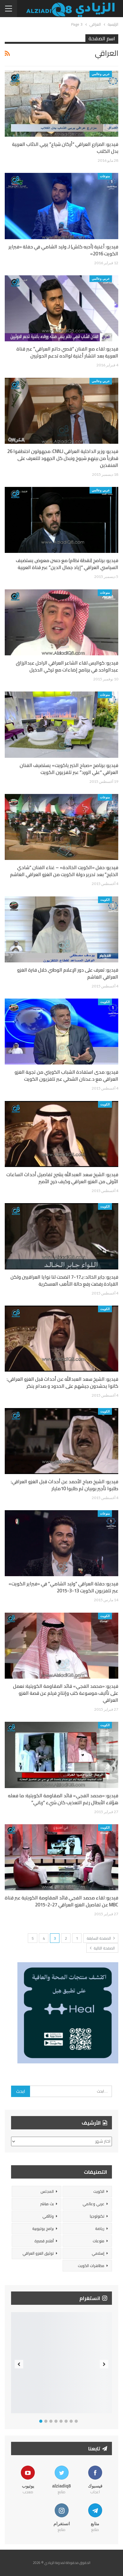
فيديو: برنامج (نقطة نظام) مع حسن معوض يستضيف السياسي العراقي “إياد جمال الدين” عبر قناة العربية (67, 564)
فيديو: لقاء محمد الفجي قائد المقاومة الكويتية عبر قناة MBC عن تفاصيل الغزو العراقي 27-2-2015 (61, 1901)
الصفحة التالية (102, 1948)
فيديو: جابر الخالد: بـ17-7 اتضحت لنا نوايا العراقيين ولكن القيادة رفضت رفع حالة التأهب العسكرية (64, 1280)
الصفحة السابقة (101, 1938)
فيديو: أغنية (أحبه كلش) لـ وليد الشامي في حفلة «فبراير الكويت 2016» (63, 250)
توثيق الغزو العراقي (38, 2253)
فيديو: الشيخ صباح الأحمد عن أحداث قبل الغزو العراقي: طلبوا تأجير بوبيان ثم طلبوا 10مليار (64, 1485)
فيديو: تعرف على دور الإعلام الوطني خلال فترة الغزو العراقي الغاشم (67, 973)
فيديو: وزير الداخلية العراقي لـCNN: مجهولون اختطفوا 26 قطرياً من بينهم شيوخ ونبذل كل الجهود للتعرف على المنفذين (62, 458)
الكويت (105, 899)
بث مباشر (47, 2203)
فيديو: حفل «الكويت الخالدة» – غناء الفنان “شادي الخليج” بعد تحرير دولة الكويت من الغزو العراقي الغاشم (64, 871)
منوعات (105, 176)
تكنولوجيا (97, 2216)
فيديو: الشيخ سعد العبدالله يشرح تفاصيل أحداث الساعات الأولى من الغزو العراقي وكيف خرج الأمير (62, 1178)
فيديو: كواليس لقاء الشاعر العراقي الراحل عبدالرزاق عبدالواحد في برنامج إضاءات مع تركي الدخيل (67, 666)
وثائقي (48, 2216)
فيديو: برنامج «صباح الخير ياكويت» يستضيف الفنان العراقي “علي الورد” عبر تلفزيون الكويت (69, 769)
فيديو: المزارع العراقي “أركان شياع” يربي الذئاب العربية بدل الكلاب (65, 148)
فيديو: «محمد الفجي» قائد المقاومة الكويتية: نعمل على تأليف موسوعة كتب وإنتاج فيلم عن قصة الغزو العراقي (65, 1693)
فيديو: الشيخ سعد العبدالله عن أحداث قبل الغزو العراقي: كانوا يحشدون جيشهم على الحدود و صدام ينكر (62, 1382)
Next (104, 2364)
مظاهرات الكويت (91, 2265)
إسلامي (98, 2253)
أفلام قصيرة (44, 2241)
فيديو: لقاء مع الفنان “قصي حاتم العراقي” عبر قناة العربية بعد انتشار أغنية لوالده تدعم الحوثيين (67, 352)
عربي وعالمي (101, 74)
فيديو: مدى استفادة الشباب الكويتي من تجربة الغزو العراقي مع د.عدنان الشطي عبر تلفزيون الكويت (66, 1075)
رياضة (99, 2228)
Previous (19, 2364)
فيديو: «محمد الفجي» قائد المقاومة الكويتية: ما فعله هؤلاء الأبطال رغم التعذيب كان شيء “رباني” (63, 1799)
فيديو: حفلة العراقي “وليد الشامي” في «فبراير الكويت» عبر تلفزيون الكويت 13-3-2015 (63, 1587)
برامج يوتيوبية (43, 2228)
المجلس (47, 2191)
